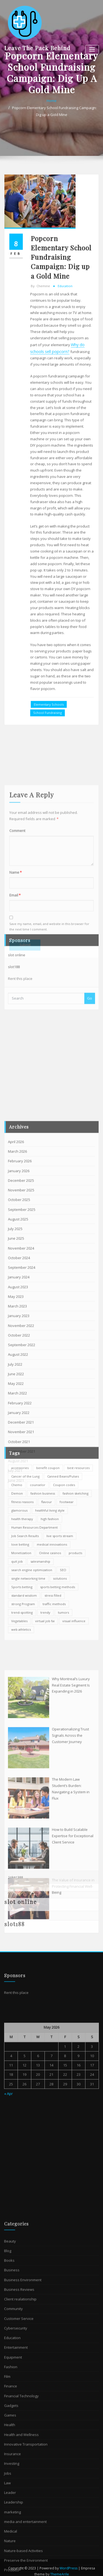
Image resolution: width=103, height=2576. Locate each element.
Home (52, 128)
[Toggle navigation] (92, 49)
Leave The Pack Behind (37, 48)
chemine (40, 502)
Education (65, 502)
